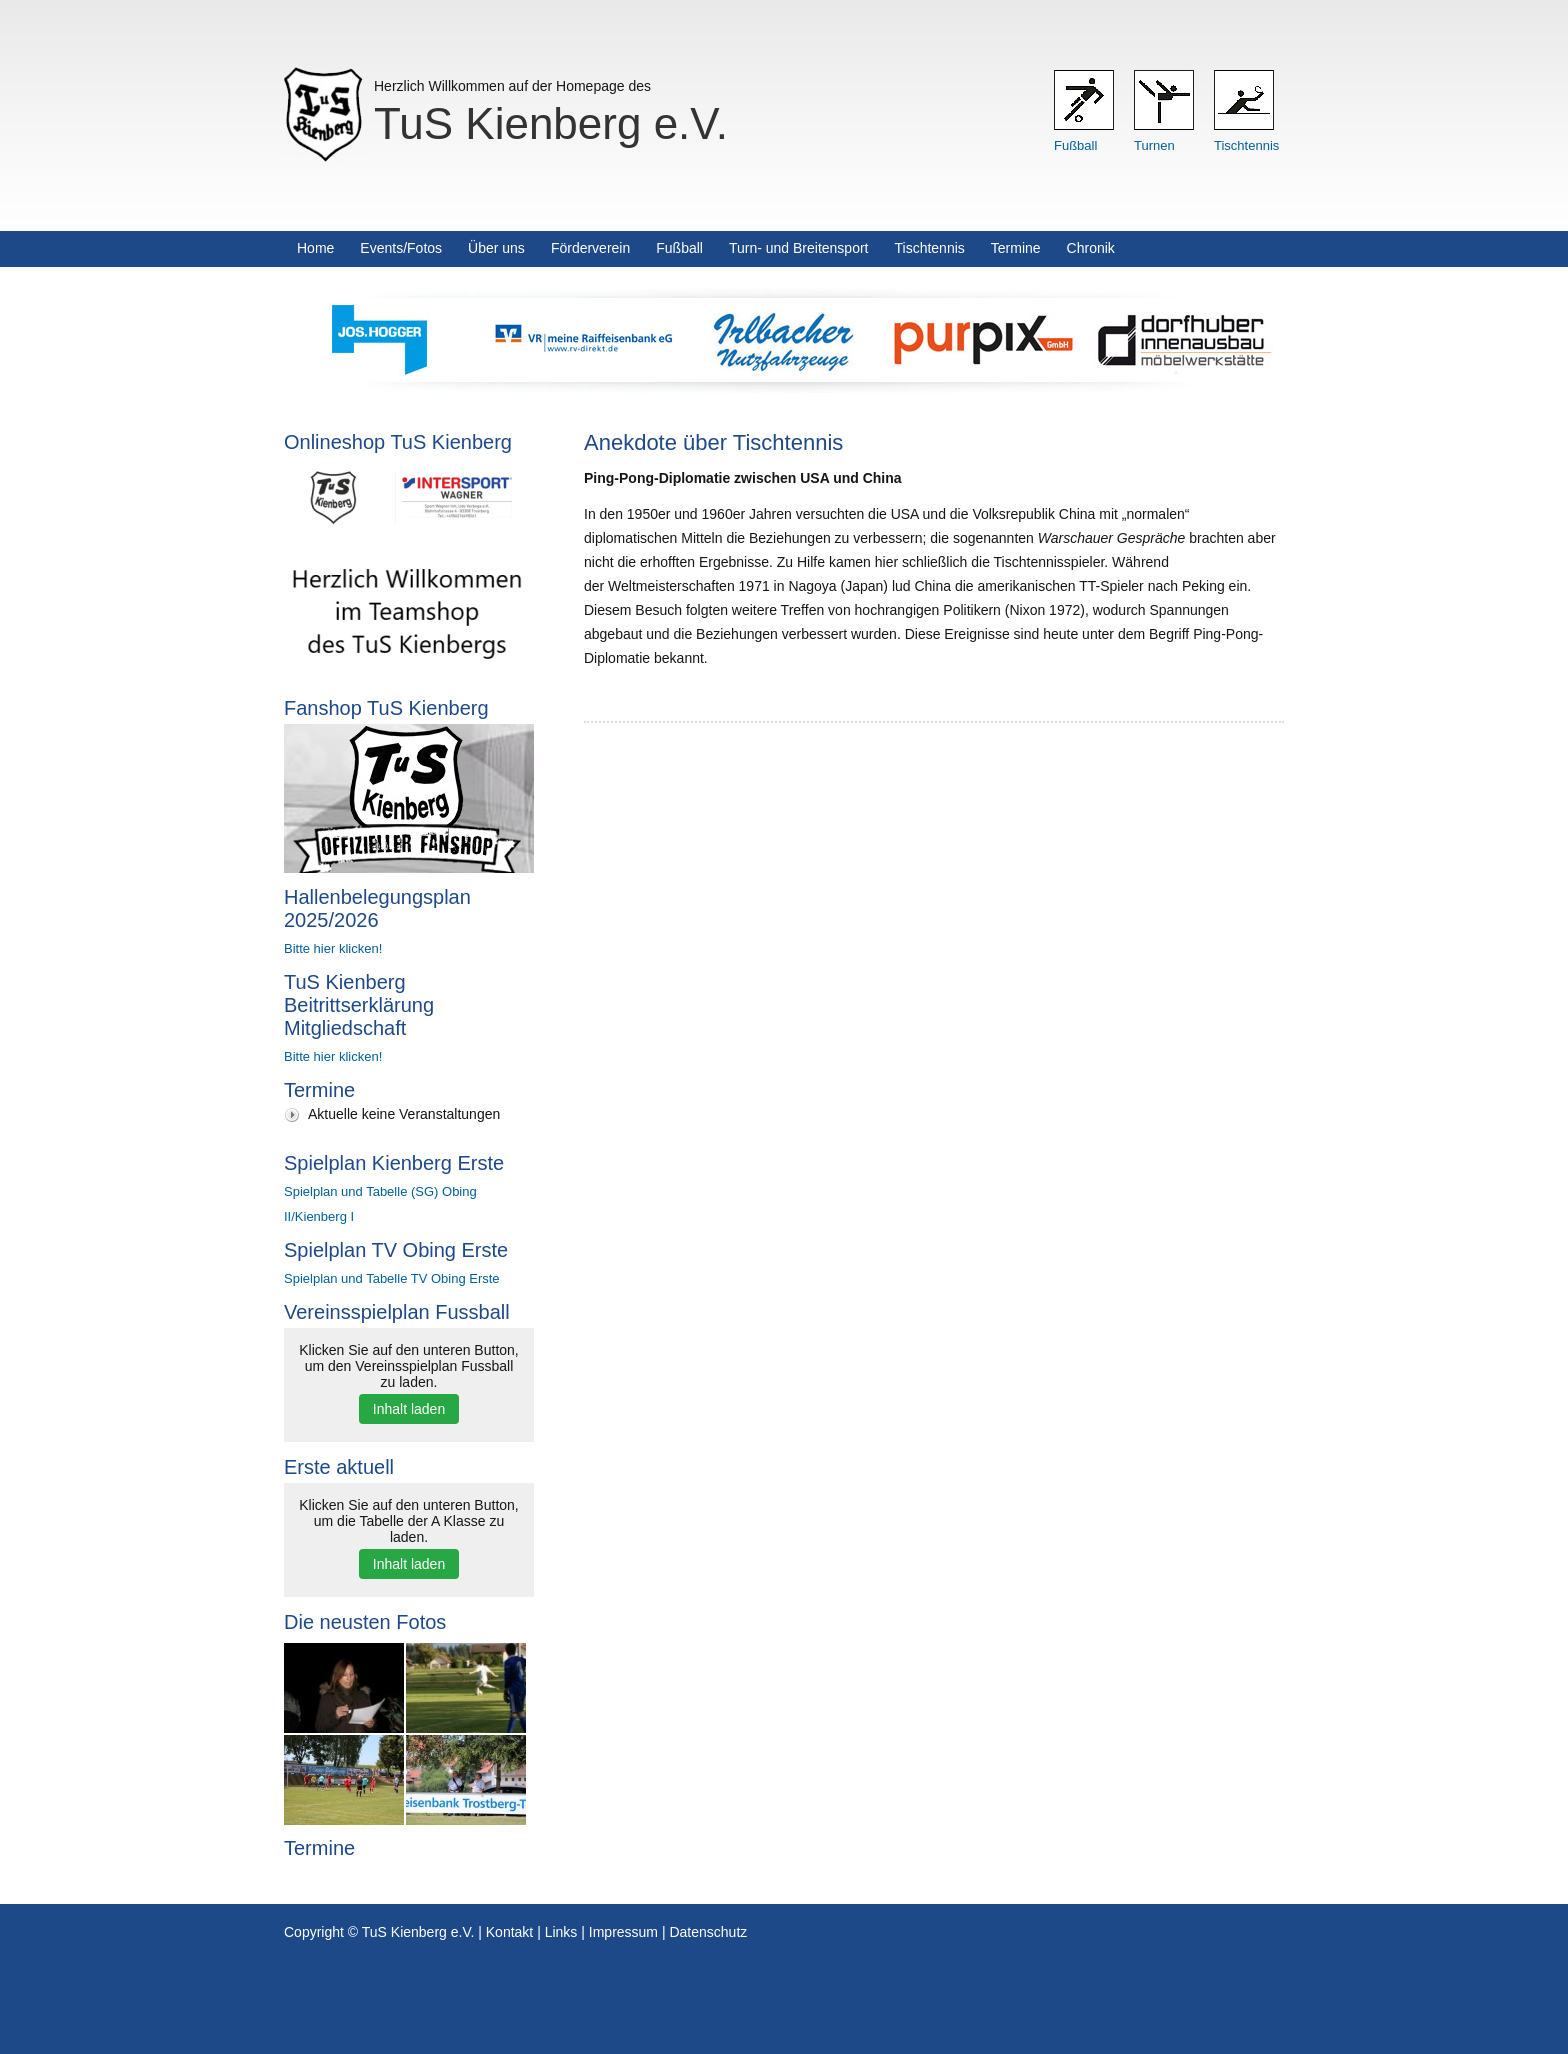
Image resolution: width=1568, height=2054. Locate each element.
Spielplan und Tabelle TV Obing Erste (392, 1278)
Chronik (1091, 248)
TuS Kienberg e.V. (551, 123)
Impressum (623, 1932)
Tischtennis (1246, 145)
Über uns (496, 248)
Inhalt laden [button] (409, 1409)
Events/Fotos (401, 248)
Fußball (1075, 145)
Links (561, 1932)
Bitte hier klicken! (333, 948)
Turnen (1154, 145)
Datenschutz (708, 1932)
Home (315, 248)
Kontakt (509, 1932)
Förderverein (590, 248)
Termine (1016, 248)
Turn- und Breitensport (799, 248)
